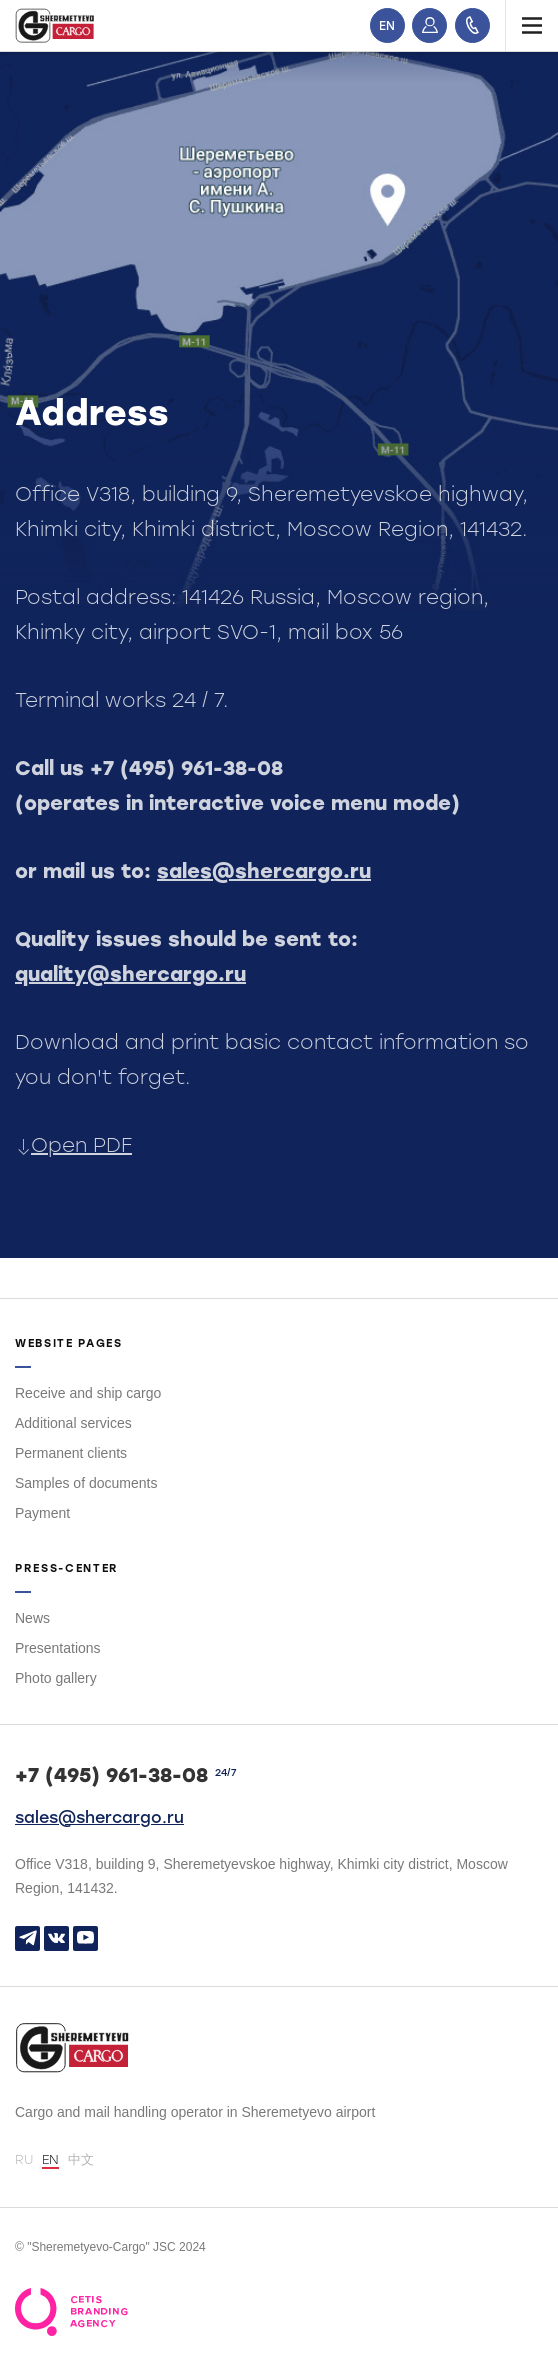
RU (24, 2159)
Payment (42, 1513)
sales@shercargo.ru (264, 871)
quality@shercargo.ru (130, 974)
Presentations (58, 1648)
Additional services (73, 1423)
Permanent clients (71, 1453)
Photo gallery (56, 1678)
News (32, 1618)
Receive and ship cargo (88, 1393)
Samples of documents (86, 1483)
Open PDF (73, 1145)
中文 (81, 2159)
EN (387, 26)
